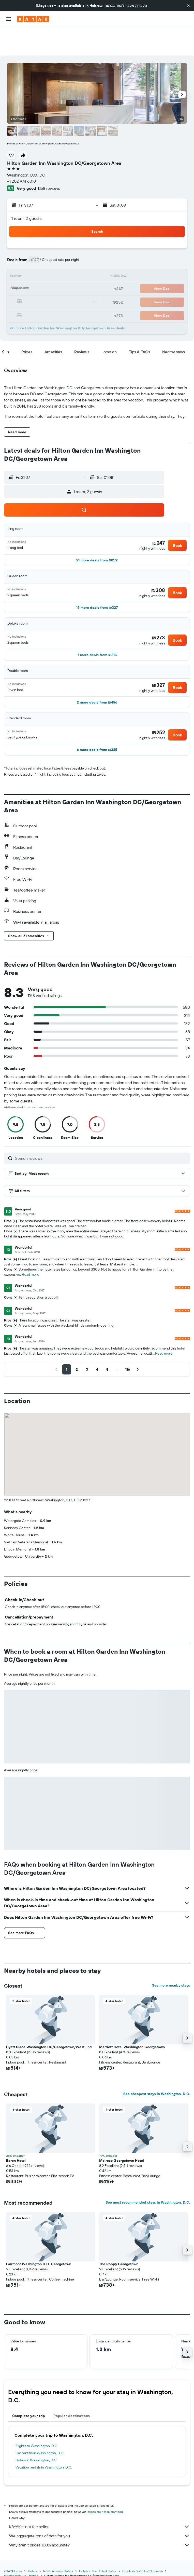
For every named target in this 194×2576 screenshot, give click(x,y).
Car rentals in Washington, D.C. (40, 2453)
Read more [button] (30, 1279)
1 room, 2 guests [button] (26, 189)
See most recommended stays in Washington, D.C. (148, 2203)
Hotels (32, 2571)
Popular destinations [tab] (71, 2416)
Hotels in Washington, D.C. (36, 2460)
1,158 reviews (49, 159)
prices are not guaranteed (105, 2512)
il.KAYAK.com (13, 2571)
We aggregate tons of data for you (99, 2536)
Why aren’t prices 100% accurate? (99, 2545)
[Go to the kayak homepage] (33, 19)
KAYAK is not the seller (99, 2527)
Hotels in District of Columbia (142, 2571)
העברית (141, 5)
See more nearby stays (171, 1986)
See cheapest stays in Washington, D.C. (156, 2094)
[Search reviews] (101, 1166)
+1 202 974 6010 (21, 152)
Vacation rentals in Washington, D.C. (44, 2467)
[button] (188, 5)
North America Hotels (58, 2571)
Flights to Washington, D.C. (37, 2446)
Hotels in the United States (97, 2571)
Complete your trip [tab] (28, 2416)
